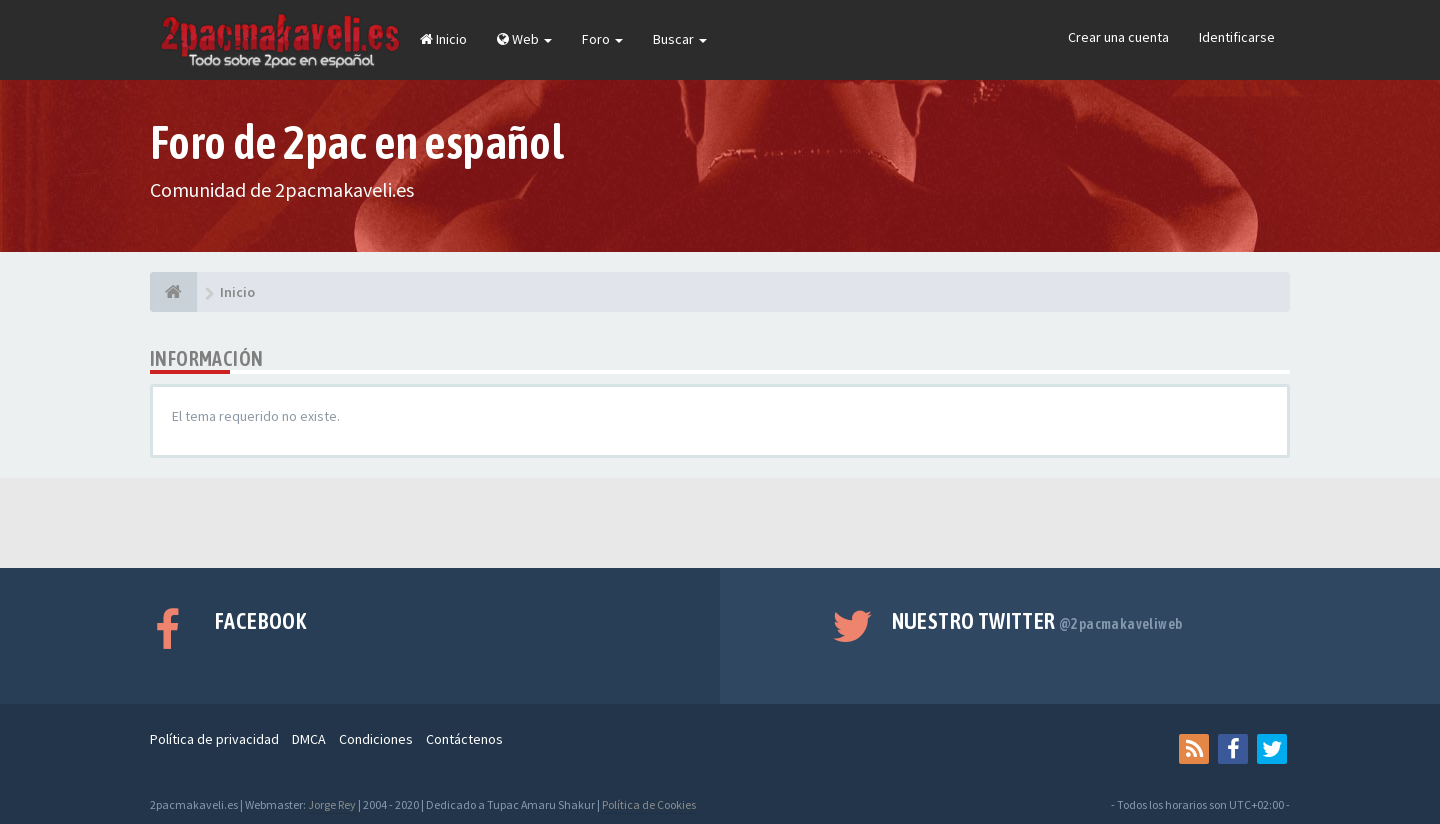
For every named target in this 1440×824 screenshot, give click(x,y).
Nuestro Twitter (1037, 621)
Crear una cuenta (1118, 37)
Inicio (443, 39)
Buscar (680, 39)
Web (524, 39)
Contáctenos (464, 739)
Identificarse (1237, 37)
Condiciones (376, 739)
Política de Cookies (649, 804)
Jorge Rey (332, 804)
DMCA (309, 739)
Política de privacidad (214, 739)
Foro (602, 39)
